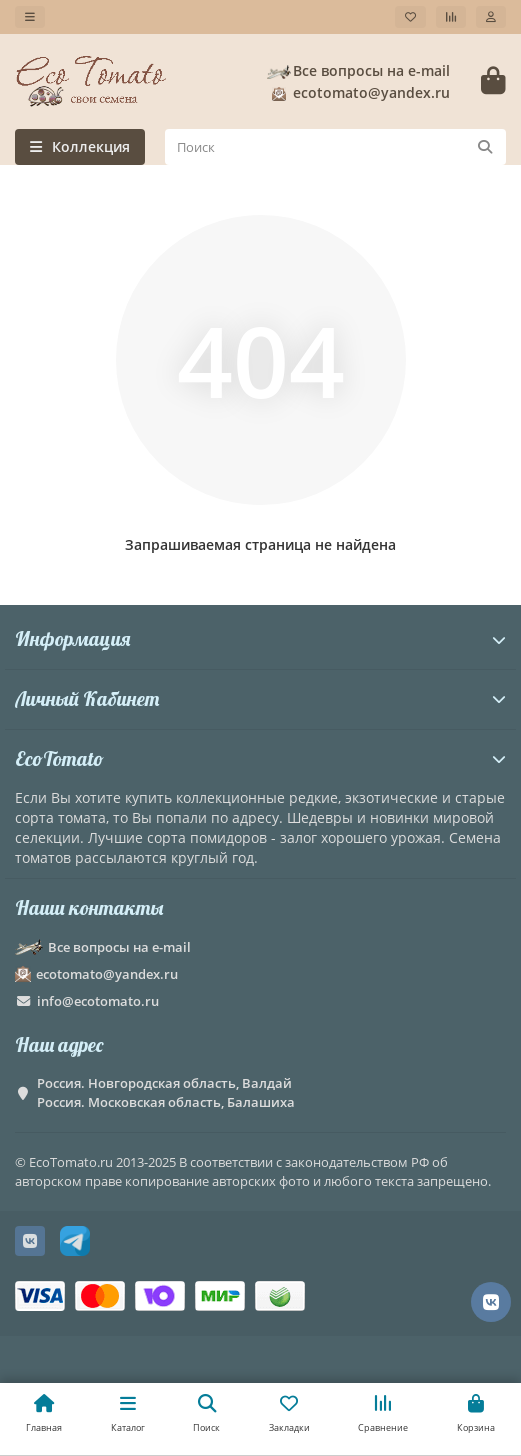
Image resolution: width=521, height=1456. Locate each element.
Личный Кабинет (260, 698)
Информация (260, 638)
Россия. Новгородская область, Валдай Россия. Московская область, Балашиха (166, 1092)
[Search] (335, 147)
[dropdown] (30, 17)
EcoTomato (260, 758)
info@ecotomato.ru (98, 1001)
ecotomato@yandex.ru (357, 93)
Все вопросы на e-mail (357, 71)
